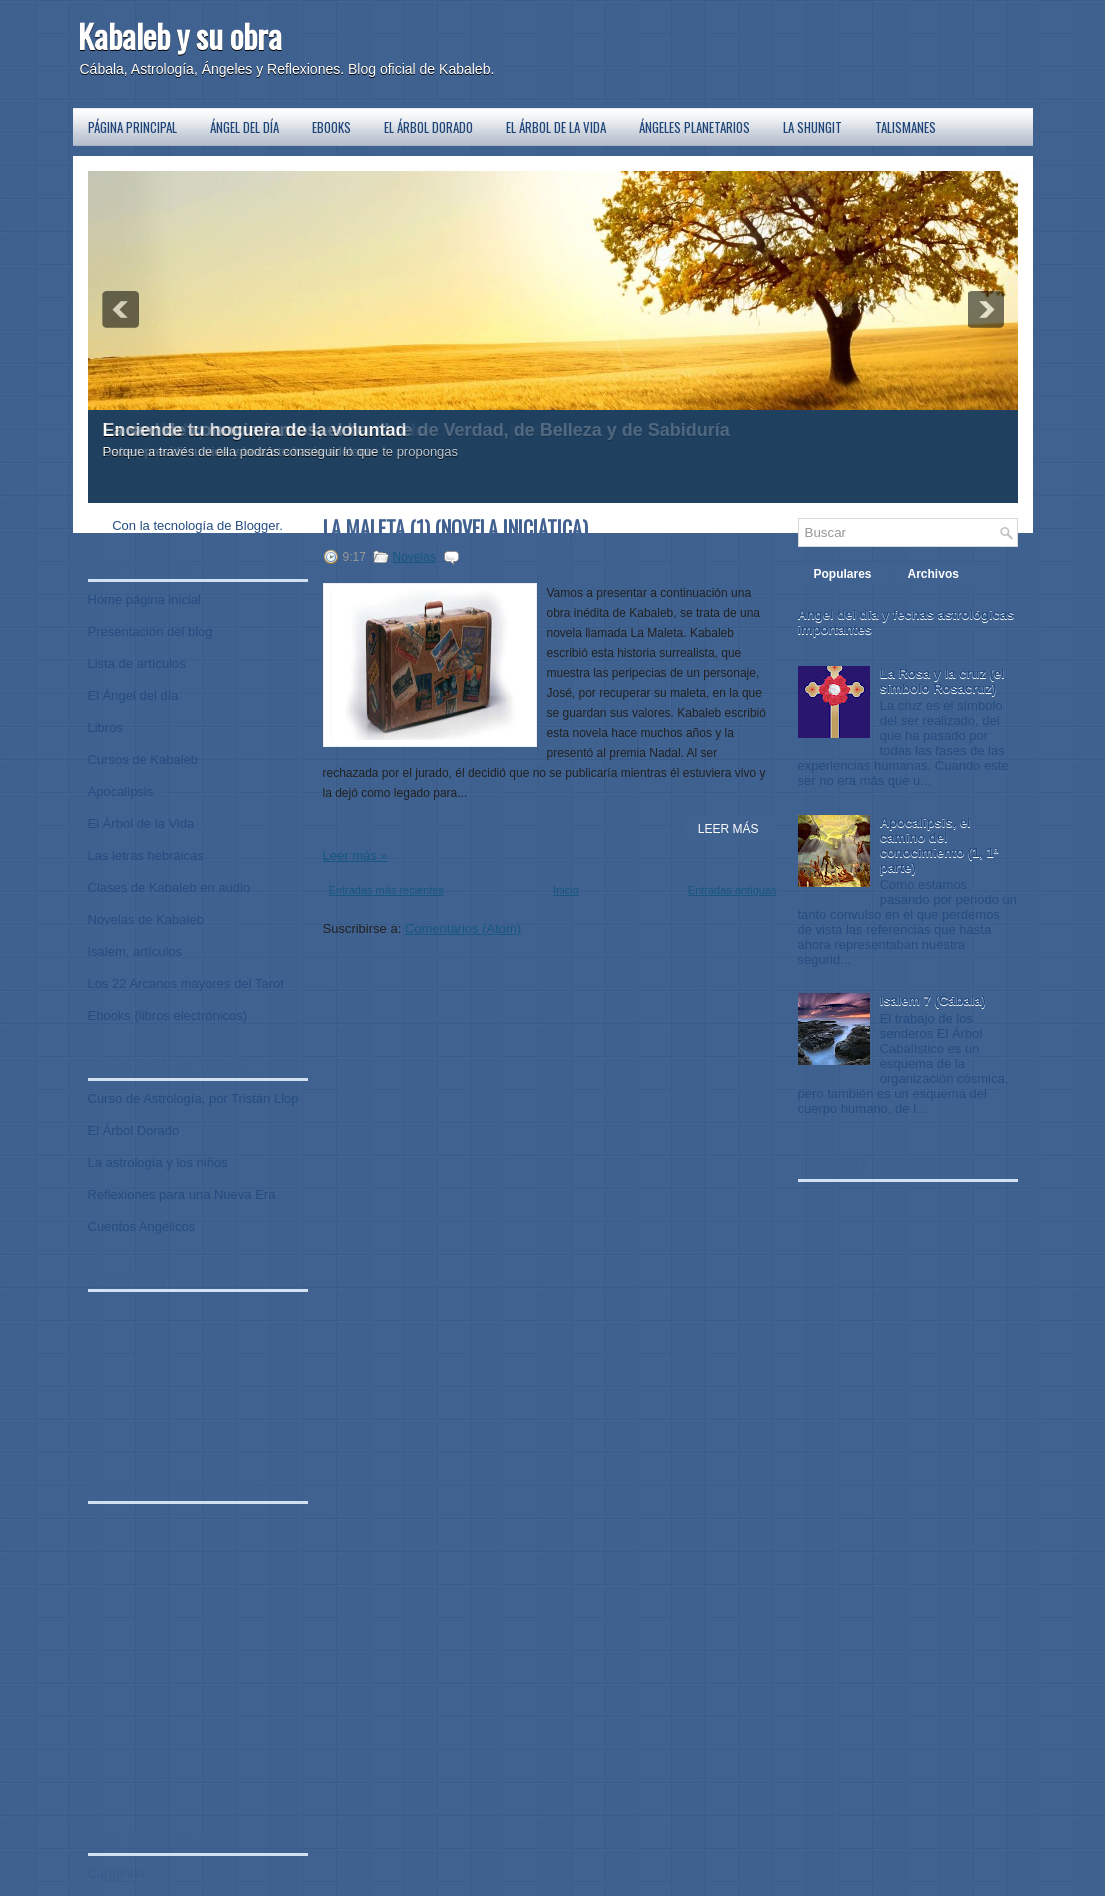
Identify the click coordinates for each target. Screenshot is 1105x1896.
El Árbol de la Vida (556, 127)
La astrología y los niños (158, 1162)
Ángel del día (244, 127)
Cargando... (122, 1873)
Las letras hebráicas (146, 855)
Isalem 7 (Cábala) (933, 1000)
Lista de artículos (137, 663)
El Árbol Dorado (428, 127)
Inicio (566, 890)
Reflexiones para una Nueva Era (182, 1194)
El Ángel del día (133, 695)
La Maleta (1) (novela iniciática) (455, 528)
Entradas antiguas (732, 890)
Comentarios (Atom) (463, 928)
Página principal (132, 127)
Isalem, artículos (135, 951)
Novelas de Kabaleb (146, 919)
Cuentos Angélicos (142, 1226)
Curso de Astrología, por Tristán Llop (193, 1098)
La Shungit (812, 127)
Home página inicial (144, 599)
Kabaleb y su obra (180, 35)
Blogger (257, 525)
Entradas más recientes (387, 890)
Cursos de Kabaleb (143, 759)
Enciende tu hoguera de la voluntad (255, 430)
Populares (843, 574)
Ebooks (331, 127)
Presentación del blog (150, 631)
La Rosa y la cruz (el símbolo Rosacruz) (942, 681)
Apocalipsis (121, 791)
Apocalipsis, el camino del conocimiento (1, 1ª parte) (939, 845)
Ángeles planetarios (694, 127)
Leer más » (355, 855)
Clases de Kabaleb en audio (169, 887)
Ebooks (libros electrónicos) (168, 1015)
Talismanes (905, 127)
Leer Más (728, 829)
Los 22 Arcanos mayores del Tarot (186, 983)
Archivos (933, 574)
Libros (105, 727)
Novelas (414, 557)
